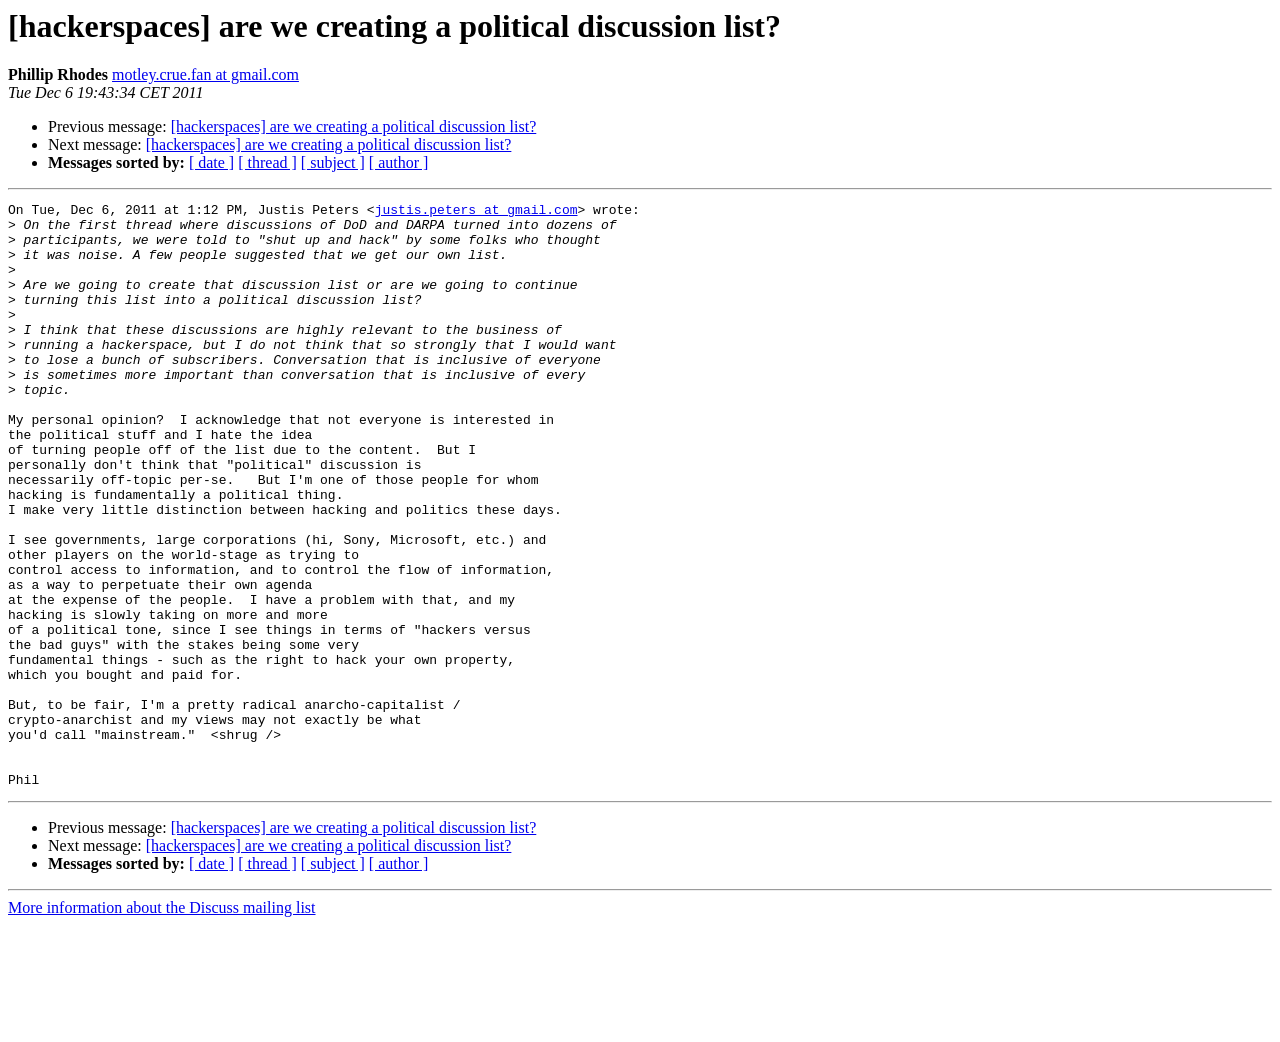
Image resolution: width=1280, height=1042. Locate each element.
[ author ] (399, 162)
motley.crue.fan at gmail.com (205, 74)
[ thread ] (267, 162)
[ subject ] (333, 162)
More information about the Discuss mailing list (162, 1024)
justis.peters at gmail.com (476, 212)
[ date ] (211, 162)
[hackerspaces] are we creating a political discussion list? (354, 126)
